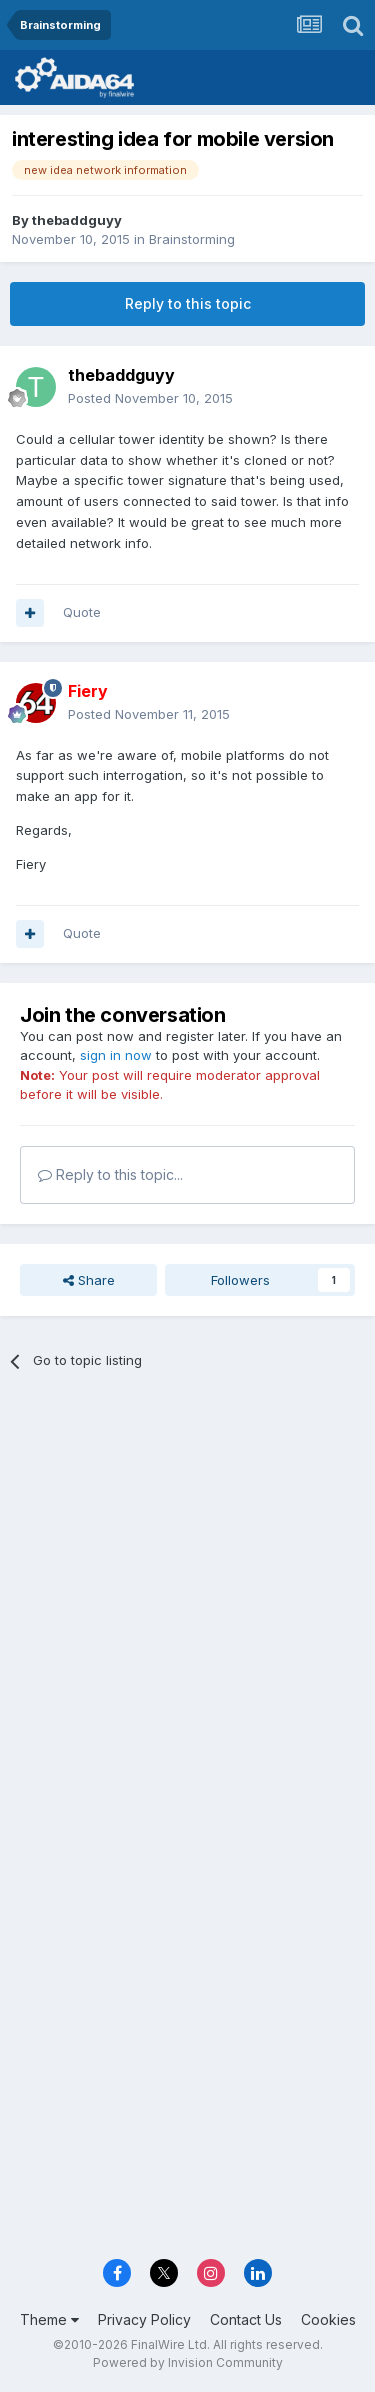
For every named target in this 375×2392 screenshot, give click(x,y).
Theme (49, 2319)
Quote (82, 612)
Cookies (328, 2319)
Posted (150, 398)
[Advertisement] (187, 1591)
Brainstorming (192, 239)
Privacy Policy (144, 2319)
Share (89, 1280)
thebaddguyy (77, 220)
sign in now (116, 1055)
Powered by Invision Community (188, 2362)
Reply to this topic (188, 303)
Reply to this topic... (110, 1174)
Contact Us (246, 2319)
